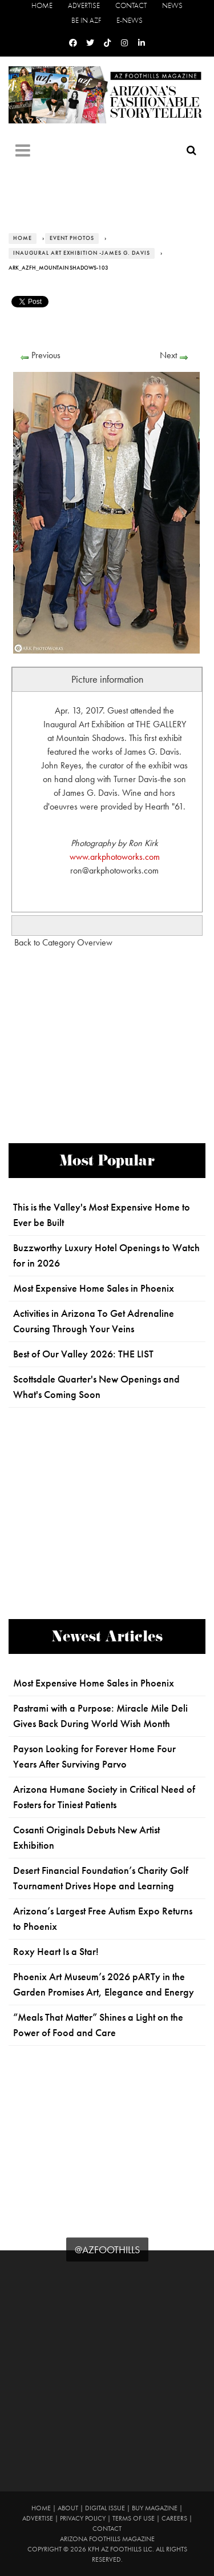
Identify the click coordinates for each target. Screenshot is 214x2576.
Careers (174, 2518)
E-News (129, 20)
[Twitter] (90, 43)
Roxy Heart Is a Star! (56, 1951)
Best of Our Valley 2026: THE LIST (83, 1354)
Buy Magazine (154, 2508)
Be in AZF (86, 20)
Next (168, 355)
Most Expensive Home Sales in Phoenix (93, 1288)
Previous (45, 355)
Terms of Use (133, 2518)
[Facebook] (73, 43)
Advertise (84, 5)
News (172, 5)
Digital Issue (105, 2508)
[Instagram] (124, 43)
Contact (131, 5)
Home (42, 5)
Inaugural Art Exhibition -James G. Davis (81, 253)
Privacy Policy (83, 2518)
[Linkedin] (141, 43)
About (68, 2508)
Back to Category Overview (63, 942)
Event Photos (72, 238)
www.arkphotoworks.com (115, 856)
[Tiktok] (107, 43)
